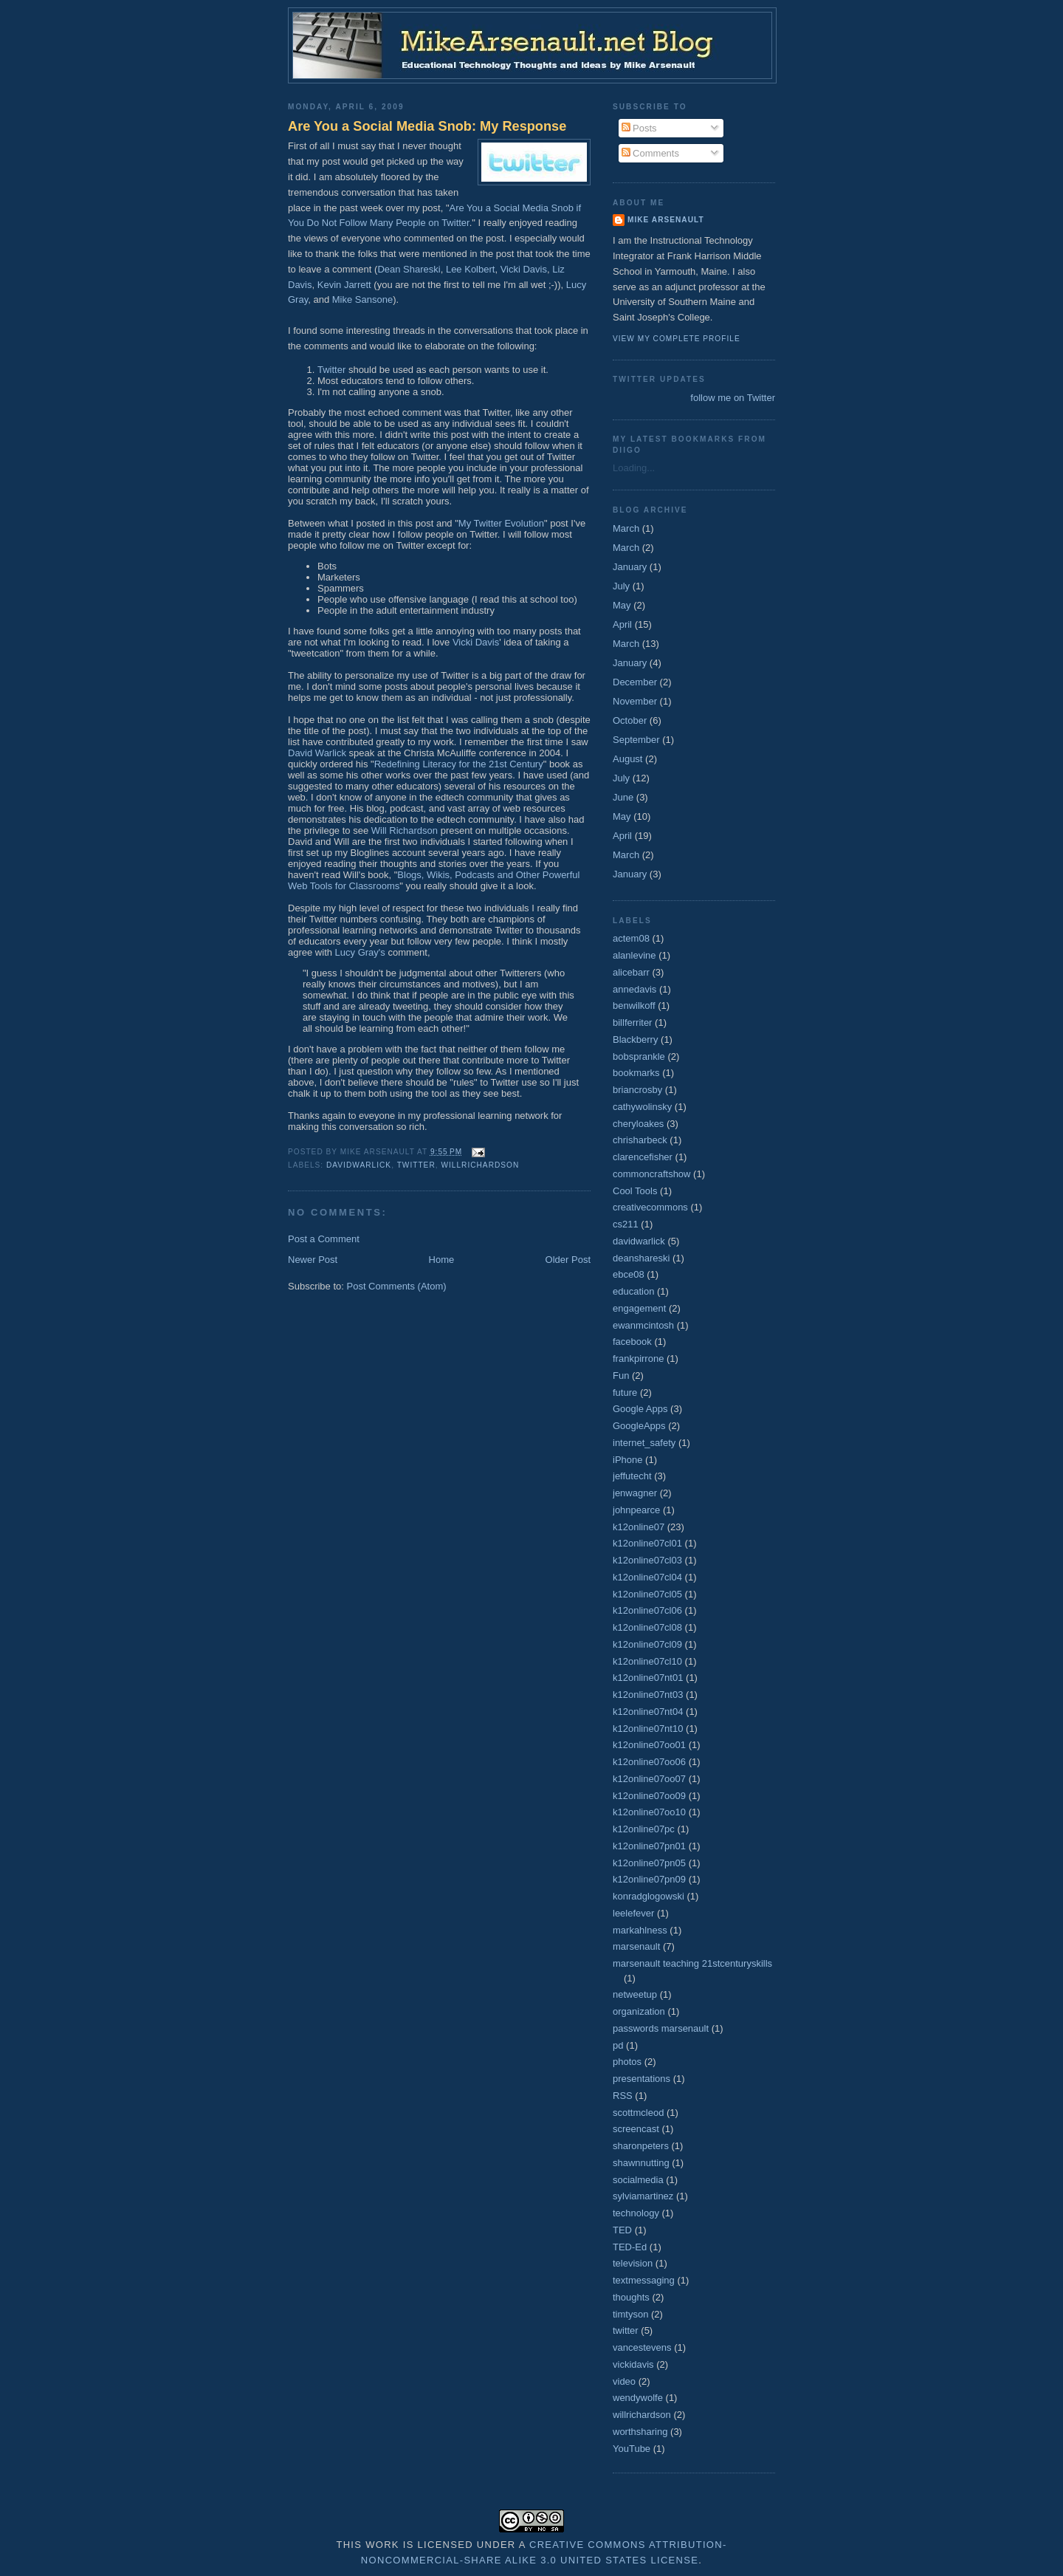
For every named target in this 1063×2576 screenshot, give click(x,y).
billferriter (632, 1022)
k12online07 (638, 1526)
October (630, 720)
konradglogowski (648, 1896)
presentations (641, 2078)
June (623, 797)
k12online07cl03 (647, 1560)
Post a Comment (324, 1238)
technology (636, 2213)
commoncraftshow (651, 1173)
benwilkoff (634, 1005)
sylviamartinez (643, 2196)
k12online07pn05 (649, 1862)
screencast (636, 2128)
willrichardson (480, 1165)
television (633, 2263)
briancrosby (637, 1089)
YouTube (631, 2448)
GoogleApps (639, 1425)
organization (639, 2011)
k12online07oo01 (649, 1744)
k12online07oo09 (649, 1795)
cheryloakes (638, 1123)
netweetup (635, 1994)
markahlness (640, 1930)
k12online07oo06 (649, 1761)
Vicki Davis (523, 269)
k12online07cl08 (647, 1627)
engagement (639, 1308)
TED (622, 2230)
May (622, 605)
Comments (650, 153)
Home (442, 1259)
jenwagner (635, 1492)
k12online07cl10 (647, 1661)
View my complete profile (676, 339)
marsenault (636, 1946)
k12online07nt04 (648, 1711)
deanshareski (641, 1258)
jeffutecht (632, 1475)
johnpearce (636, 1509)
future (625, 1392)
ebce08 (628, 1274)
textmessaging (644, 2280)
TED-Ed (630, 2247)
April (622, 624)
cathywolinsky (642, 1106)
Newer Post (312, 1259)
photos (627, 2061)
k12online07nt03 (648, 1694)
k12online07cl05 (647, 1594)
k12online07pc (644, 1829)
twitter (416, 1165)
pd (618, 2045)
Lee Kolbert (470, 269)
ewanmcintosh (643, 1325)
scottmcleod (638, 2112)
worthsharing (640, 2431)
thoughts (631, 2297)
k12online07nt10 (648, 1728)
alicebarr (631, 972)
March (626, 528)
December (635, 682)
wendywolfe (638, 2397)
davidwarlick (358, 1165)
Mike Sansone (362, 299)
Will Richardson (404, 830)
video (624, 2381)
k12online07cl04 (647, 1577)
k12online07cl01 (647, 1543)
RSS (623, 2095)
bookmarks (636, 1072)
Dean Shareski (408, 269)
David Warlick (317, 752)
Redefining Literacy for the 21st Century (458, 764)
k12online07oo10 (649, 1812)
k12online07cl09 (647, 1644)
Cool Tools (635, 1190)
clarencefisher (642, 1156)
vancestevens (642, 2347)
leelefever (633, 1913)
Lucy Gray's (361, 952)
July (621, 586)
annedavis (634, 989)
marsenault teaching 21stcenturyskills (692, 1963)
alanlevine (634, 955)
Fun (621, 1375)
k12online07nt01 (648, 1677)
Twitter (331, 369)
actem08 (631, 938)
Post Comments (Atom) (397, 1286)
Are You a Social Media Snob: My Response (427, 126)
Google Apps (640, 1408)
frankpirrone (638, 1358)
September (636, 739)
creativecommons (650, 1207)
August (627, 758)
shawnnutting (641, 2162)
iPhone (627, 1459)
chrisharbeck (640, 1139)
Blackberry (635, 1039)
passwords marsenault (661, 2028)
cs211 (626, 1224)
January (630, 566)
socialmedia (638, 2179)
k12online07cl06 (647, 1610)
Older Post (568, 1259)
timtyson (630, 2314)
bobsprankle (639, 1056)
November (635, 701)
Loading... (634, 467)
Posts (639, 128)
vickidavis (633, 2364)
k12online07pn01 (649, 1846)
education (633, 1291)
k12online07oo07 (649, 1778)
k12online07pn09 (649, 1879)
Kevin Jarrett (344, 284)
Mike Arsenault (665, 220)
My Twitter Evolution (501, 523)
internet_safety (644, 1442)
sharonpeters (641, 2145)
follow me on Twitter (732, 397)
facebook (632, 1341)
